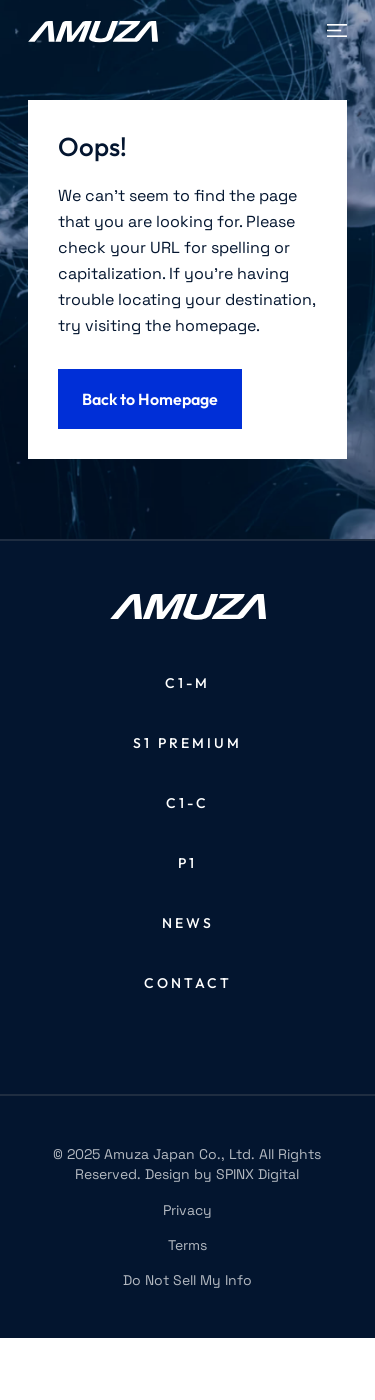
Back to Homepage (150, 399)
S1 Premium (187, 743)
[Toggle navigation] (337, 31)
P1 (187, 863)
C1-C (187, 803)
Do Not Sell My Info (187, 1280)
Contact (188, 983)
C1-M (187, 683)
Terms (187, 1245)
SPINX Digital (257, 1174)
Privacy (187, 1210)
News (188, 923)
